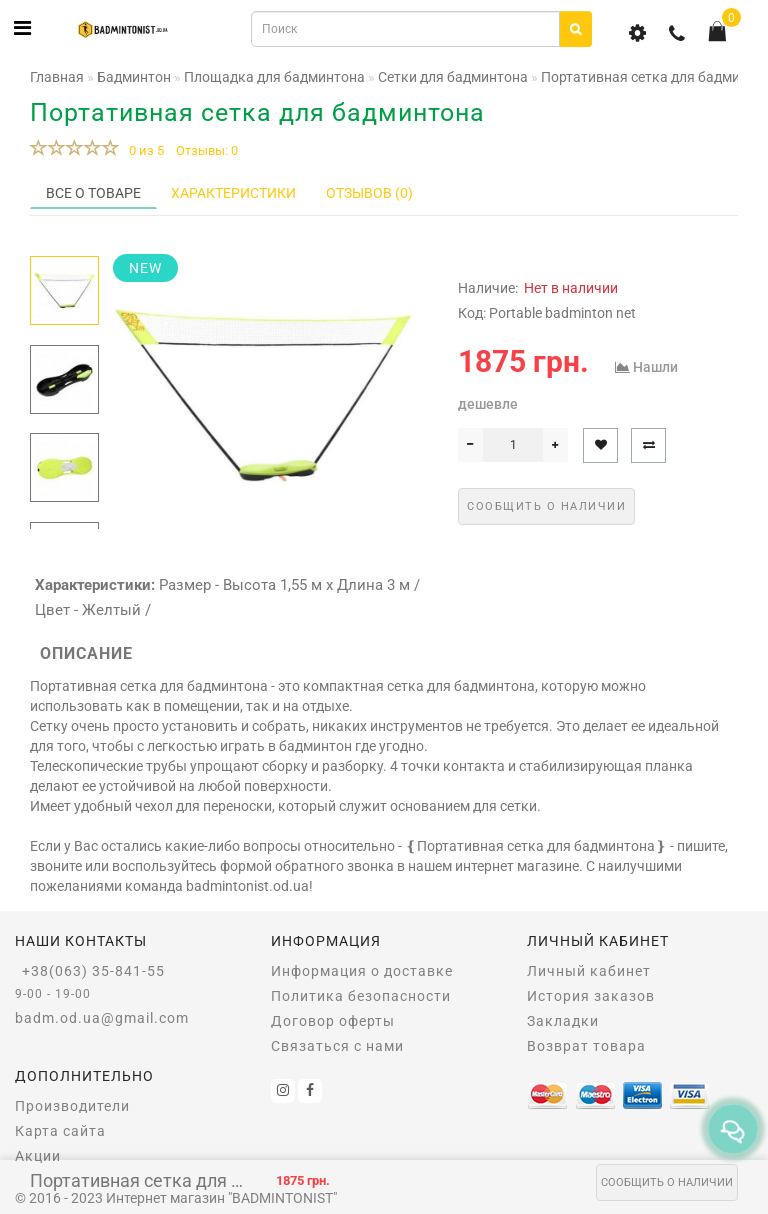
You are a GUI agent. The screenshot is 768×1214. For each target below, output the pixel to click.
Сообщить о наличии (667, 1182)
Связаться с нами (337, 1046)
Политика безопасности (361, 996)
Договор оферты (333, 1021)
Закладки (563, 1021)
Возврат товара (586, 1046)
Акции (38, 1156)
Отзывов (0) (369, 193)
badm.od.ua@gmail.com (102, 1018)
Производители (72, 1106)
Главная (57, 77)
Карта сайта (60, 1131)
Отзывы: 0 (207, 150)
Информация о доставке (362, 971)
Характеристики (233, 193)
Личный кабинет (589, 971)
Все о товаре (93, 193)
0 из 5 (143, 150)
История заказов (591, 996)
